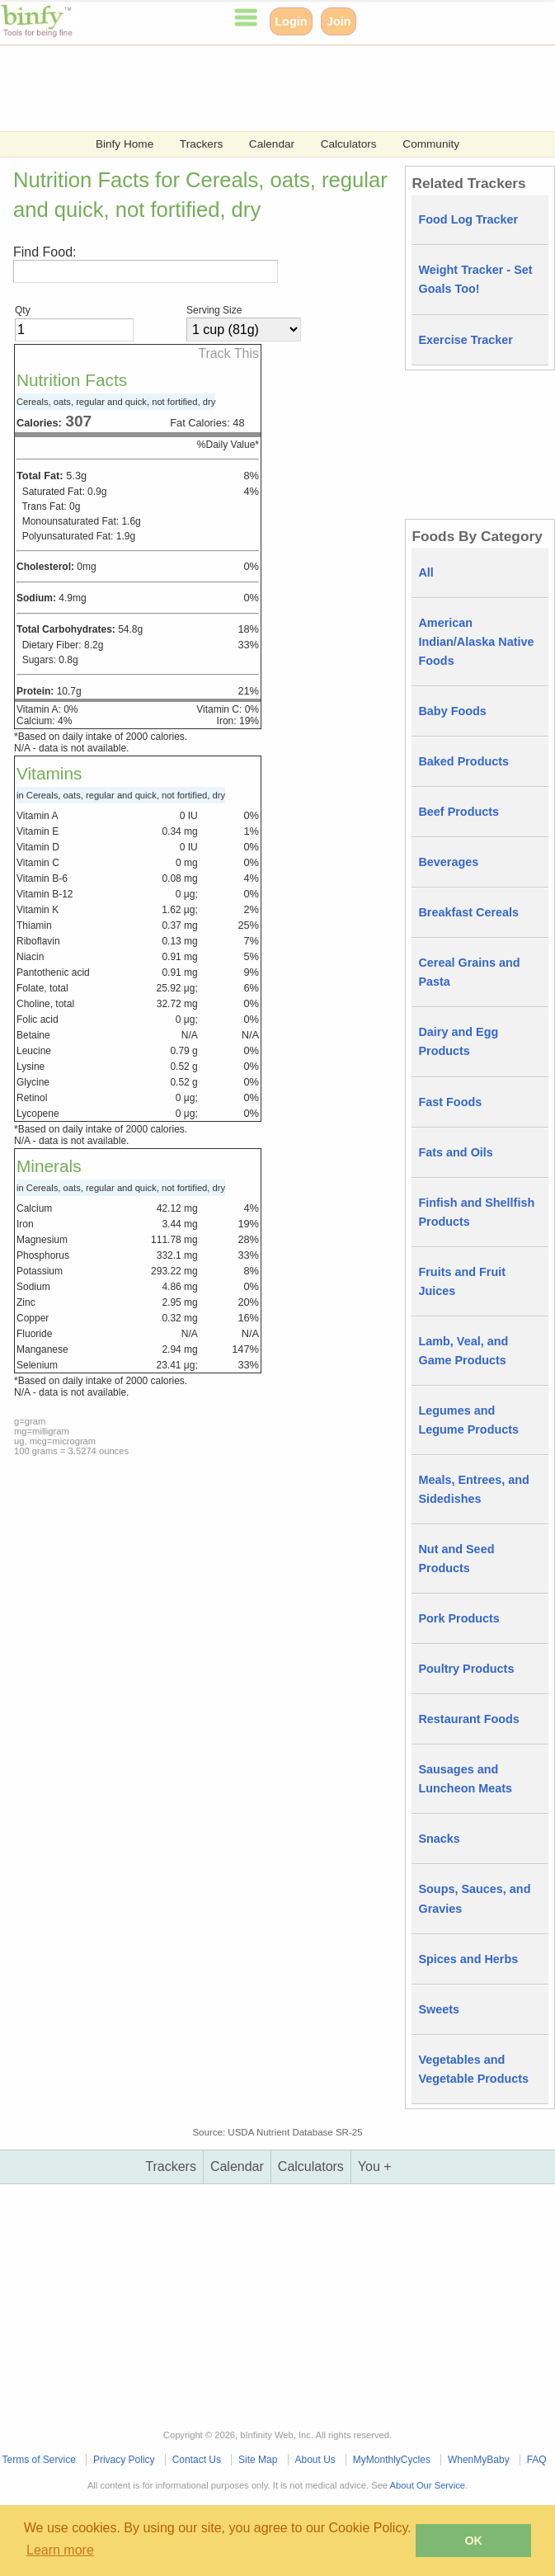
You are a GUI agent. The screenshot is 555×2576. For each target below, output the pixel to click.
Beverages (448, 862)
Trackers (201, 144)
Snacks (438, 1838)
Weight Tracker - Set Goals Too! (475, 279)
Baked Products (463, 761)
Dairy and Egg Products (458, 1041)
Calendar (271, 144)
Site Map (257, 2459)
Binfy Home (124, 144)
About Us (314, 2459)
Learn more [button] (60, 2550)
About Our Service (427, 2485)
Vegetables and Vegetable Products (473, 2069)
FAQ (537, 2459)
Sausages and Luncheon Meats (465, 1779)
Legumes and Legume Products (468, 1420)
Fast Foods (450, 1102)
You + (375, 2166)
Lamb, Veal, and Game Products (463, 1351)
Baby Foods (452, 711)
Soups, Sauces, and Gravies (474, 1898)
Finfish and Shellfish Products (476, 1212)
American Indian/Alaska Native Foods (476, 641)
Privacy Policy (124, 2459)
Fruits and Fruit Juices (462, 1281)
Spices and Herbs (468, 1959)
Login (291, 21)
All (425, 572)
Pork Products (458, 1618)
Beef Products (458, 811)
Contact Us (196, 2459)
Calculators (349, 144)
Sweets (438, 2009)
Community (430, 144)
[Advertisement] (277, 86)
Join (339, 21)
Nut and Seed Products (456, 1558)
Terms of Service (39, 2459)
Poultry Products (466, 1668)
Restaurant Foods (468, 1719)
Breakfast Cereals (468, 912)
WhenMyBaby (479, 2459)
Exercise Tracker (465, 339)
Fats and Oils (455, 1152)
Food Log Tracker (468, 219)
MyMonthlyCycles (391, 2459)
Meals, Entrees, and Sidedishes (473, 1489)
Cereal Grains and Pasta (469, 972)
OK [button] (473, 2540)
